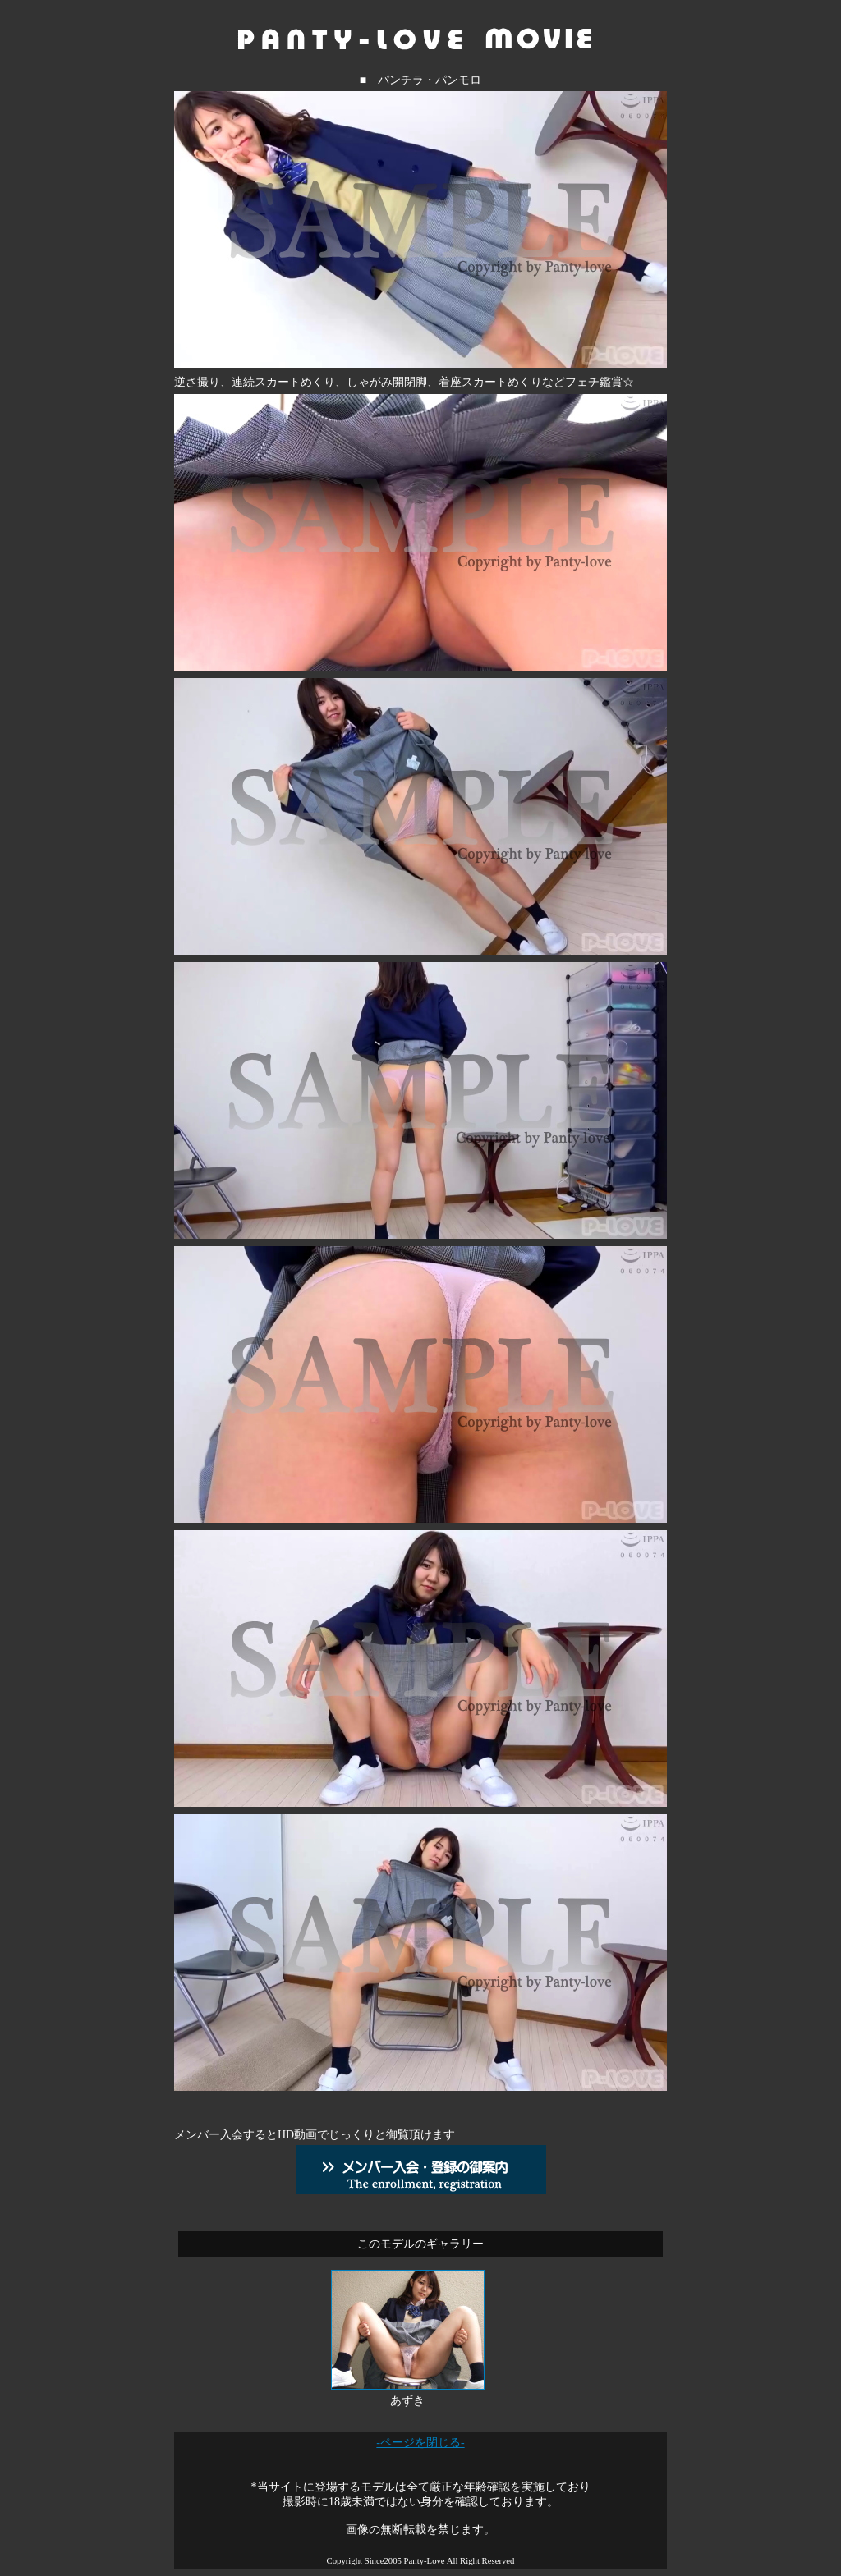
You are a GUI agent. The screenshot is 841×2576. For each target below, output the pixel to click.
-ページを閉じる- (420, 2442)
